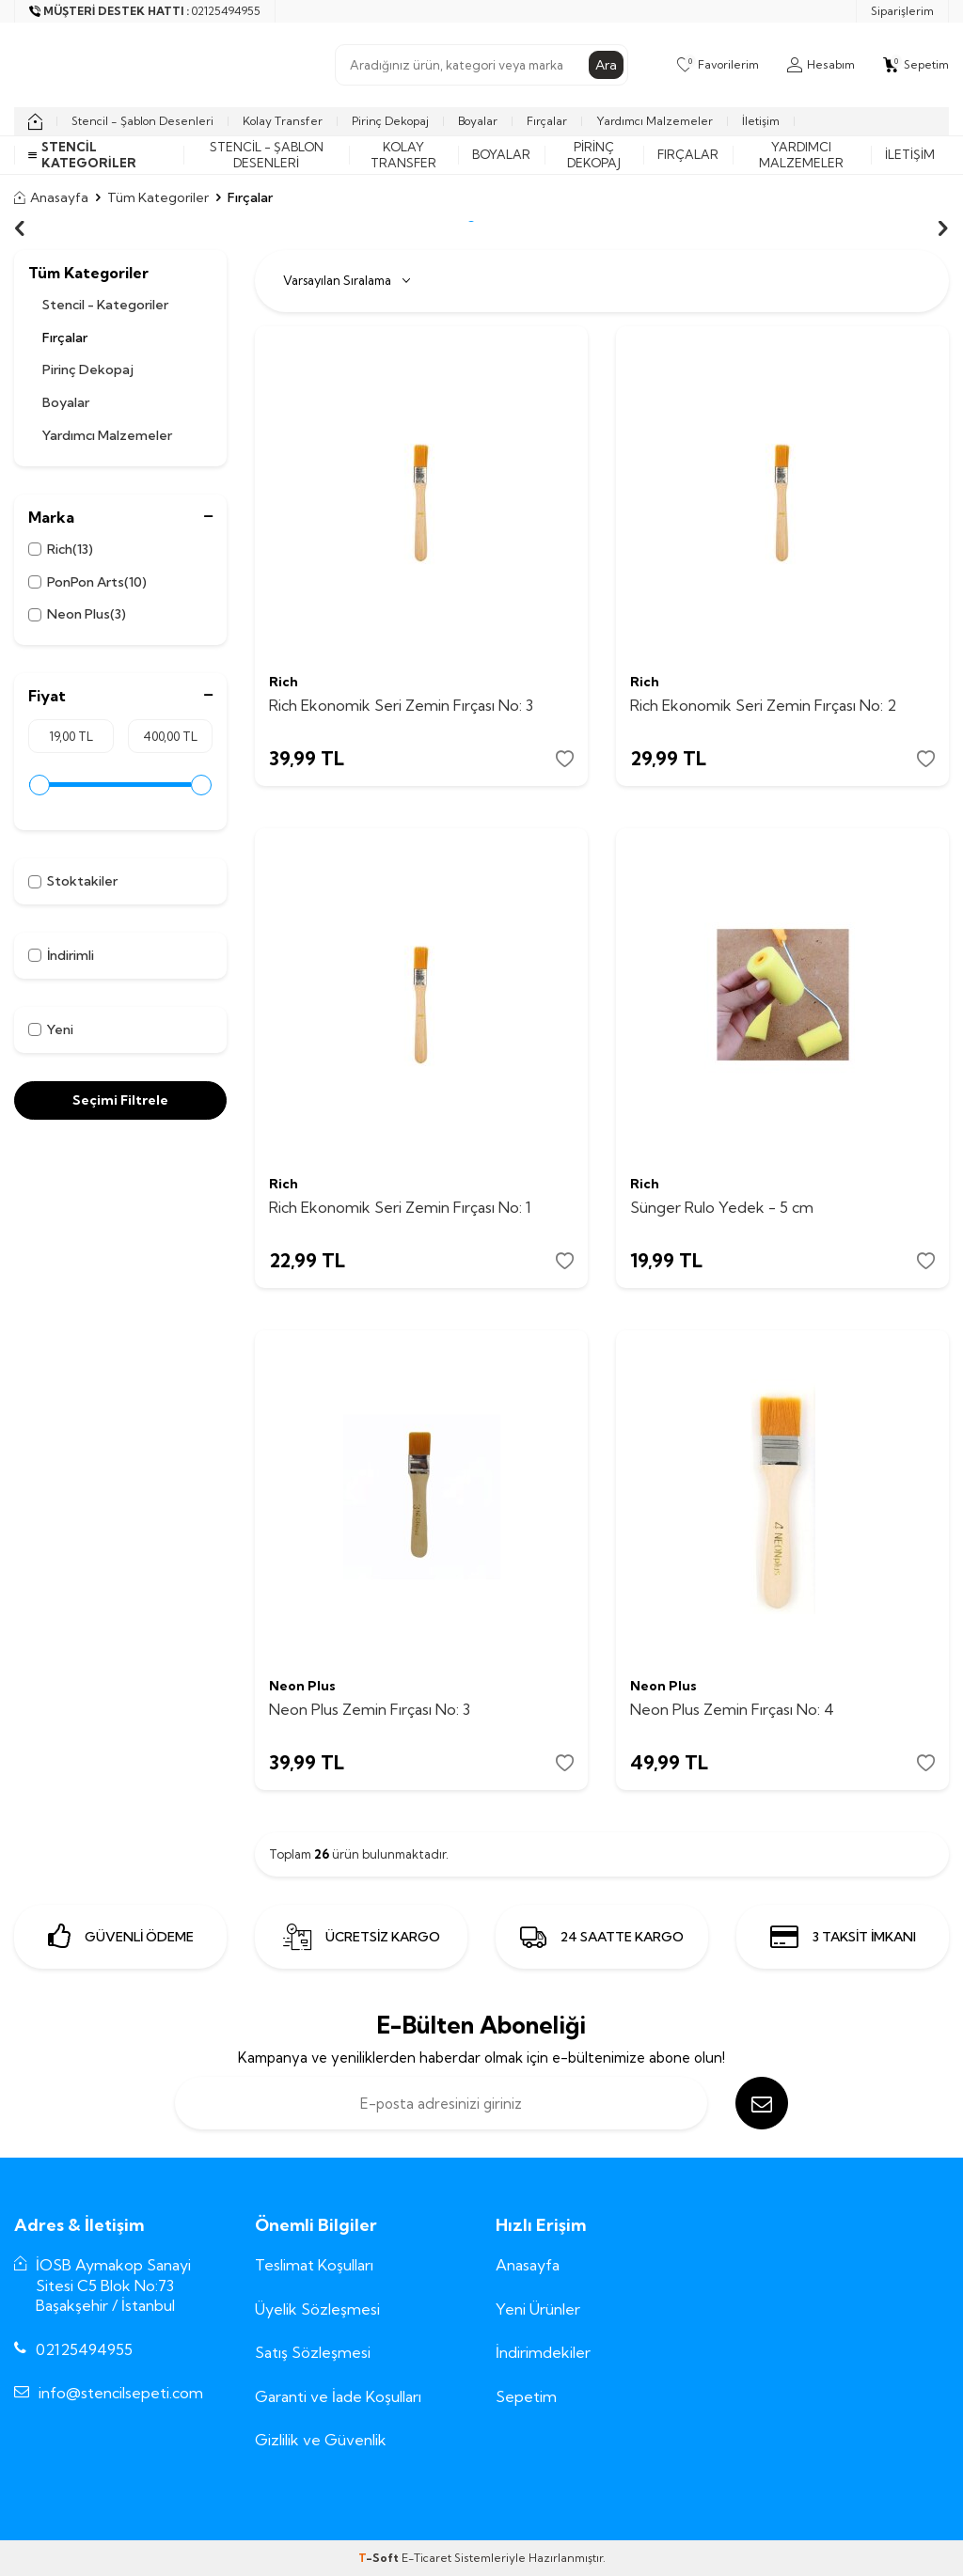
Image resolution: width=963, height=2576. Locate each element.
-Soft (380, 2558)
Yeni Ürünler (538, 2309)
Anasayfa (51, 197)
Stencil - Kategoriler (105, 304)
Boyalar (477, 121)
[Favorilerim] (718, 64)
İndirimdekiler (543, 2352)
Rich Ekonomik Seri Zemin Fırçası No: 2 (763, 705)
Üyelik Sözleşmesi (317, 2309)
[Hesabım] (821, 64)
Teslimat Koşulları (314, 2264)
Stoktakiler (73, 880)
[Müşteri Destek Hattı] (145, 11)
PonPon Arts (87, 582)
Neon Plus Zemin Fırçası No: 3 (369, 1709)
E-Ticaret (426, 2558)
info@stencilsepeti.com (121, 2392)
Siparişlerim (902, 11)
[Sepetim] (916, 64)
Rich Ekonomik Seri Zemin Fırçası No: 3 (401, 705)
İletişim (761, 121)
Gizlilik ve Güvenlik (321, 2439)
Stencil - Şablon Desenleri (142, 121)
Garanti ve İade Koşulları (338, 2396)
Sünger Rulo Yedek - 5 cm (721, 1207)
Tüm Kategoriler (158, 197)
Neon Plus (77, 614)
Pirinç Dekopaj (390, 121)
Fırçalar (547, 121)
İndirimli (61, 955)
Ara (606, 64)
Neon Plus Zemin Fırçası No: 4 (732, 1709)
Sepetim (526, 2396)
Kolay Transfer (283, 121)
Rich (60, 549)
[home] (35, 121)
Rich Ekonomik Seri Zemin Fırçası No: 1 (400, 1207)
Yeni (50, 1029)
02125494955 (84, 2349)
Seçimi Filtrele (120, 1100)
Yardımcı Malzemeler (654, 121)
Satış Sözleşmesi (313, 2352)
